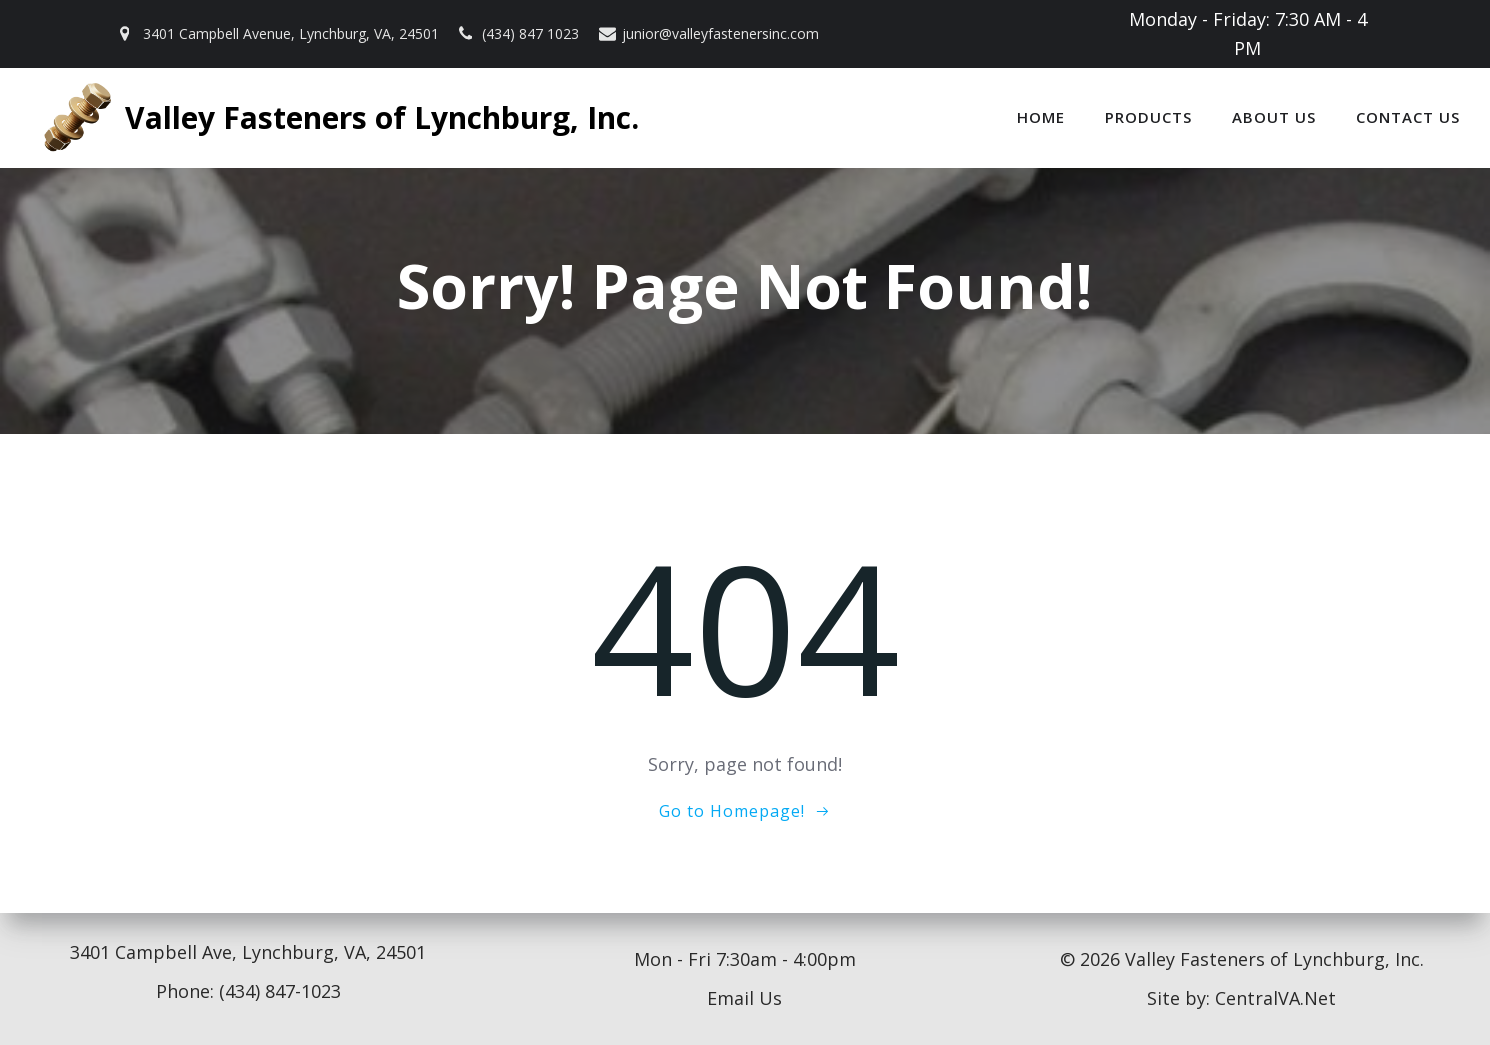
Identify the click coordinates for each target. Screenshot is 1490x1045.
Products (1148, 117)
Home (1041, 117)
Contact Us (1408, 117)
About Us (1274, 117)
